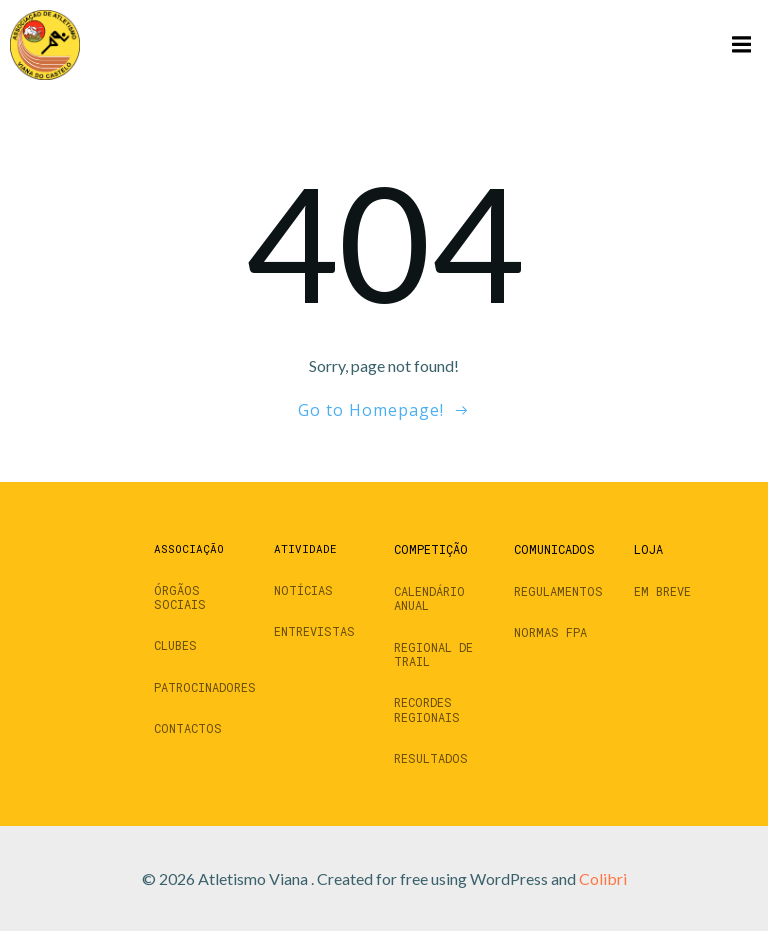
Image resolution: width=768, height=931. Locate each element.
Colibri (603, 878)
